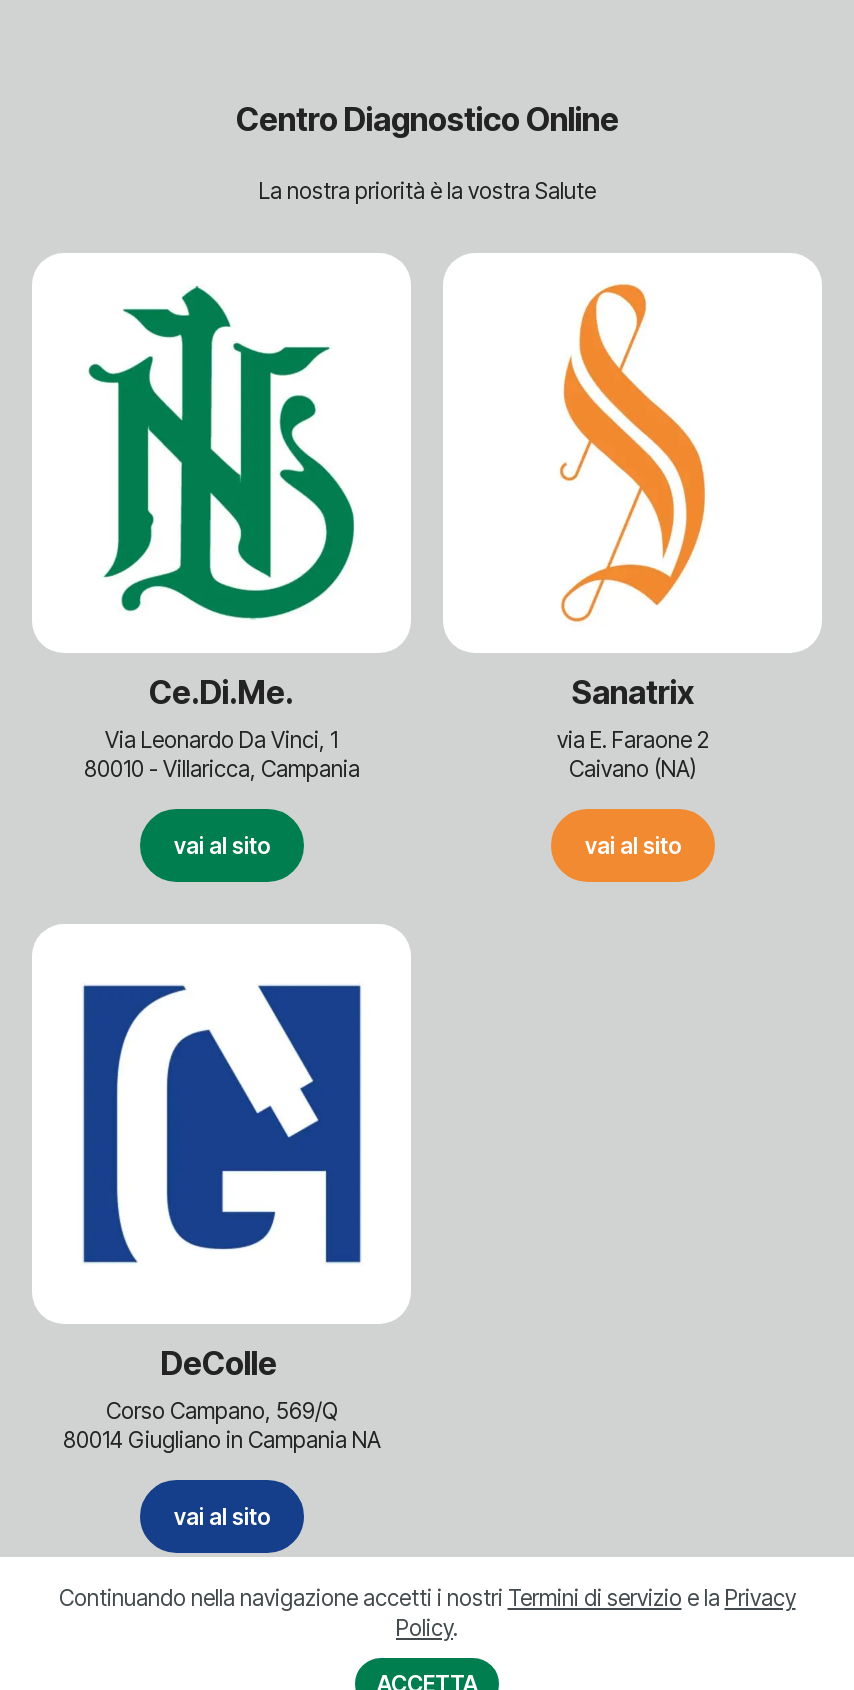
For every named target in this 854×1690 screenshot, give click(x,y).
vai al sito (222, 845)
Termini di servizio (595, 1622)
